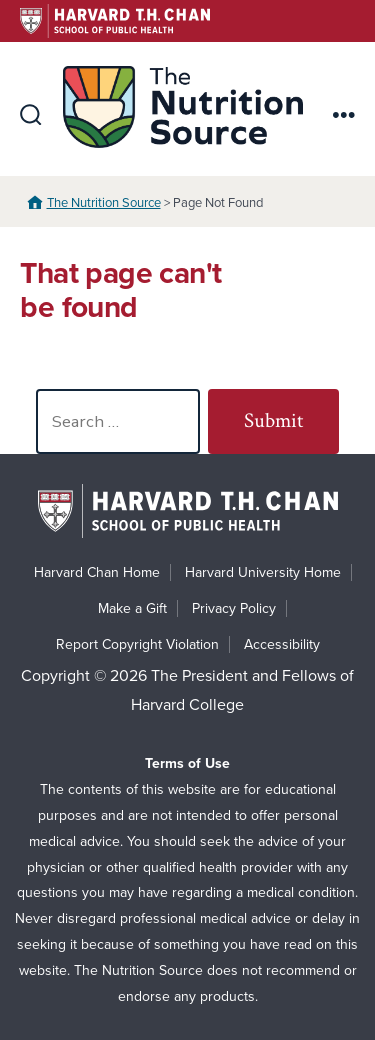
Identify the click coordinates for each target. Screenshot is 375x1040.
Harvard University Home (263, 572)
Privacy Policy (234, 608)
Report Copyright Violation (137, 644)
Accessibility (282, 644)
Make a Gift (132, 608)
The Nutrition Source (104, 203)
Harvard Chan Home (97, 572)
